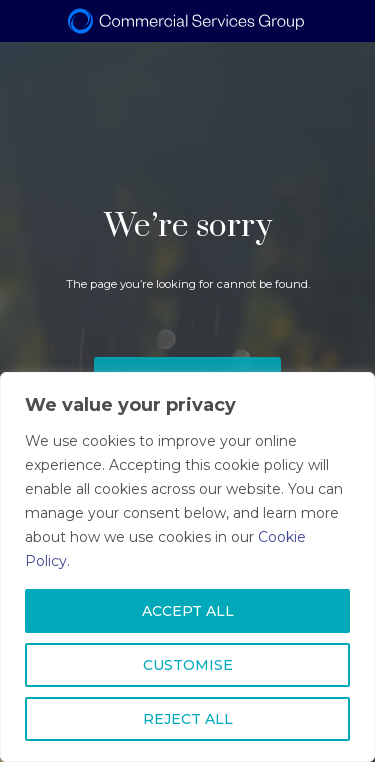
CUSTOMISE (188, 665)
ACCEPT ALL (188, 611)
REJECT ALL (188, 719)
